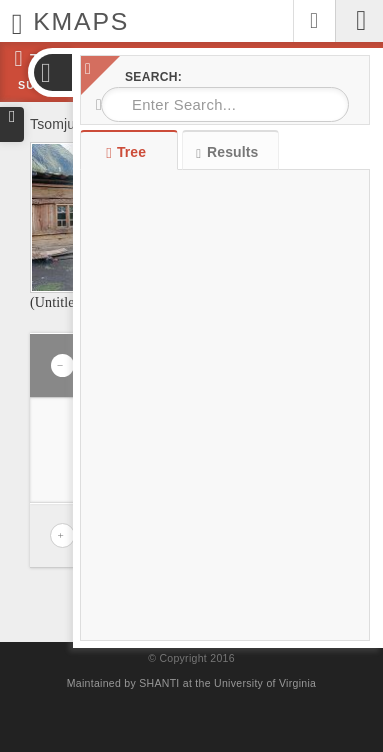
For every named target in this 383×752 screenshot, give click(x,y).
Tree (128, 152)
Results (227, 152)
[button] (52, 72)
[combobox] (225, 104)
